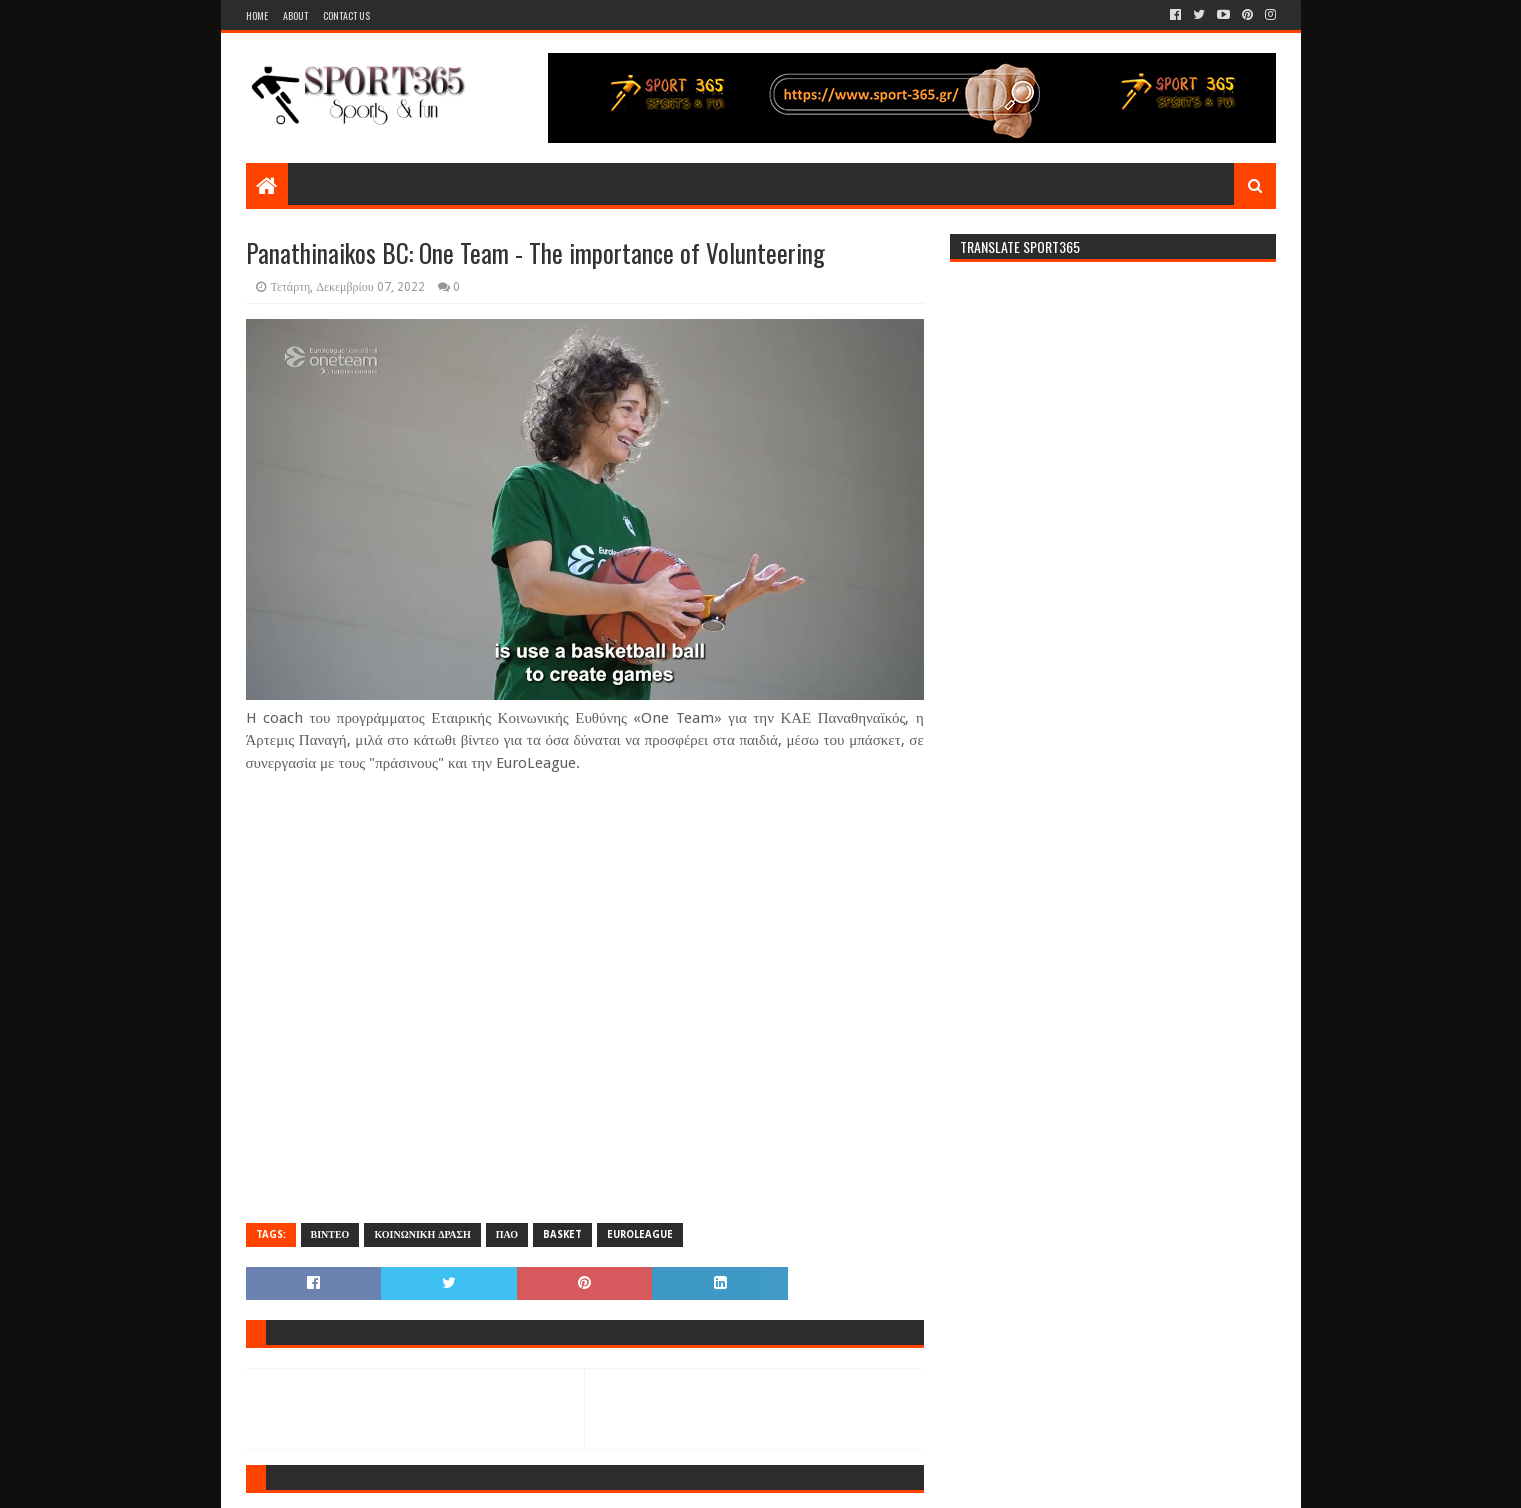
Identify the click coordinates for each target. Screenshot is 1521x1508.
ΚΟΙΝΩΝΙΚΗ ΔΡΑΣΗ (422, 1234)
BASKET (562, 1234)
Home (257, 15)
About (295, 15)
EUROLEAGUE (640, 1234)
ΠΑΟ (507, 1234)
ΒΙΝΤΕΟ (330, 1234)
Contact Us (346, 15)
